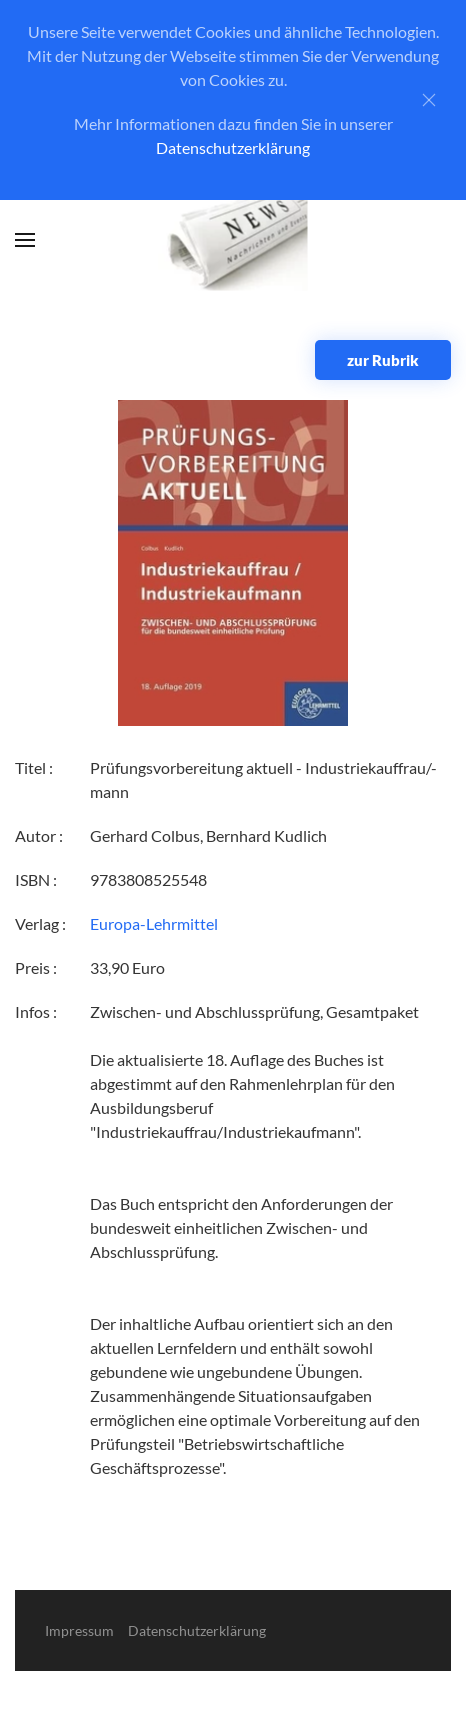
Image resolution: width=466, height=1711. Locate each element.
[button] (25, 240)
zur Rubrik (383, 360)
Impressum (79, 1630)
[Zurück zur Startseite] (233, 240)
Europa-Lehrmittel (154, 923)
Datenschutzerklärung (233, 147)
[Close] (429, 100)
